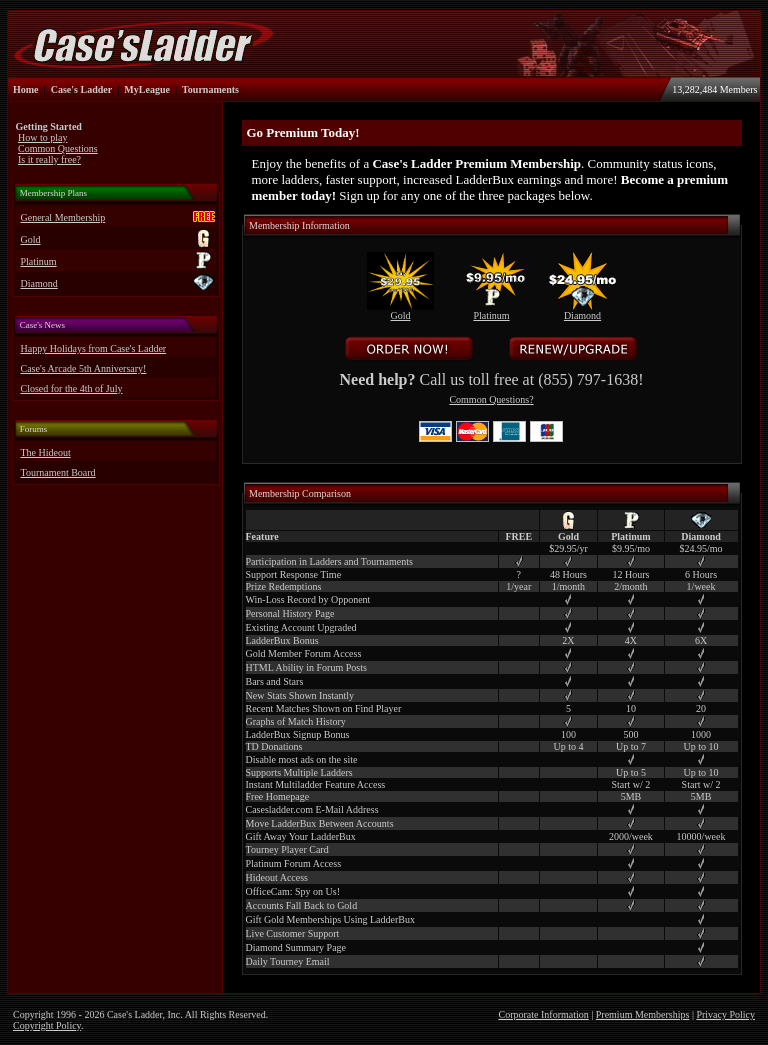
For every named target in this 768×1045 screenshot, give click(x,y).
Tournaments (210, 89)
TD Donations (274, 746)
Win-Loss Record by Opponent (308, 599)
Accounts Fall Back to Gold (302, 905)
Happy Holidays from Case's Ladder (94, 348)
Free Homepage (278, 796)
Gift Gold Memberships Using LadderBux (330, 919)
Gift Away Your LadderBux (301, 836)
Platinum (39, 261)
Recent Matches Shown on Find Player (324, 708)
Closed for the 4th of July (72, 388)
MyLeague (147, 89)
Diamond (39, 283)
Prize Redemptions (284, 586)
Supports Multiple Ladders (299, 772)
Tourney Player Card (287, 849)
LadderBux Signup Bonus (298, 734)
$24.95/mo (701, 548)
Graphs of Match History (296, 721)
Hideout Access (277, 877)
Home (26, 89)
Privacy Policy (725, 1014)
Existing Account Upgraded (301, 627)
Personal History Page (290, 613)
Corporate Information (544, 1014)
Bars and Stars (275, 681)
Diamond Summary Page (296, 947)
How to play (42, 137)
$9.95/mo (631, 548)
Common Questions (58, 148)
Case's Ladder (81, 89)
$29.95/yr (568, 548)
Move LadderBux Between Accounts (320, 823)
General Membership (63, 217)
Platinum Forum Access (294, 863)
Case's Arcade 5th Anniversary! (84, 368)
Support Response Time (294, 574)
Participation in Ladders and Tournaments (329, 561)
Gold (31, 239)
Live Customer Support (293, 933)
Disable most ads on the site (302, 759)
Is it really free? (49, 159)
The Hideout (46, 452)
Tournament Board (58, 472)
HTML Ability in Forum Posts (306, 667)
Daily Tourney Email (288, 961)
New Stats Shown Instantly (300, 695)
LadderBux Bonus (282, 640)
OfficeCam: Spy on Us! (293, 891)
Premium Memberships (643, 1014)
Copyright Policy (47, 1025)
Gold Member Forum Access (304, 653)
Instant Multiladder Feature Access (316, 784)
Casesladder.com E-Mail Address (312, 809)
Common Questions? (491, 399)
